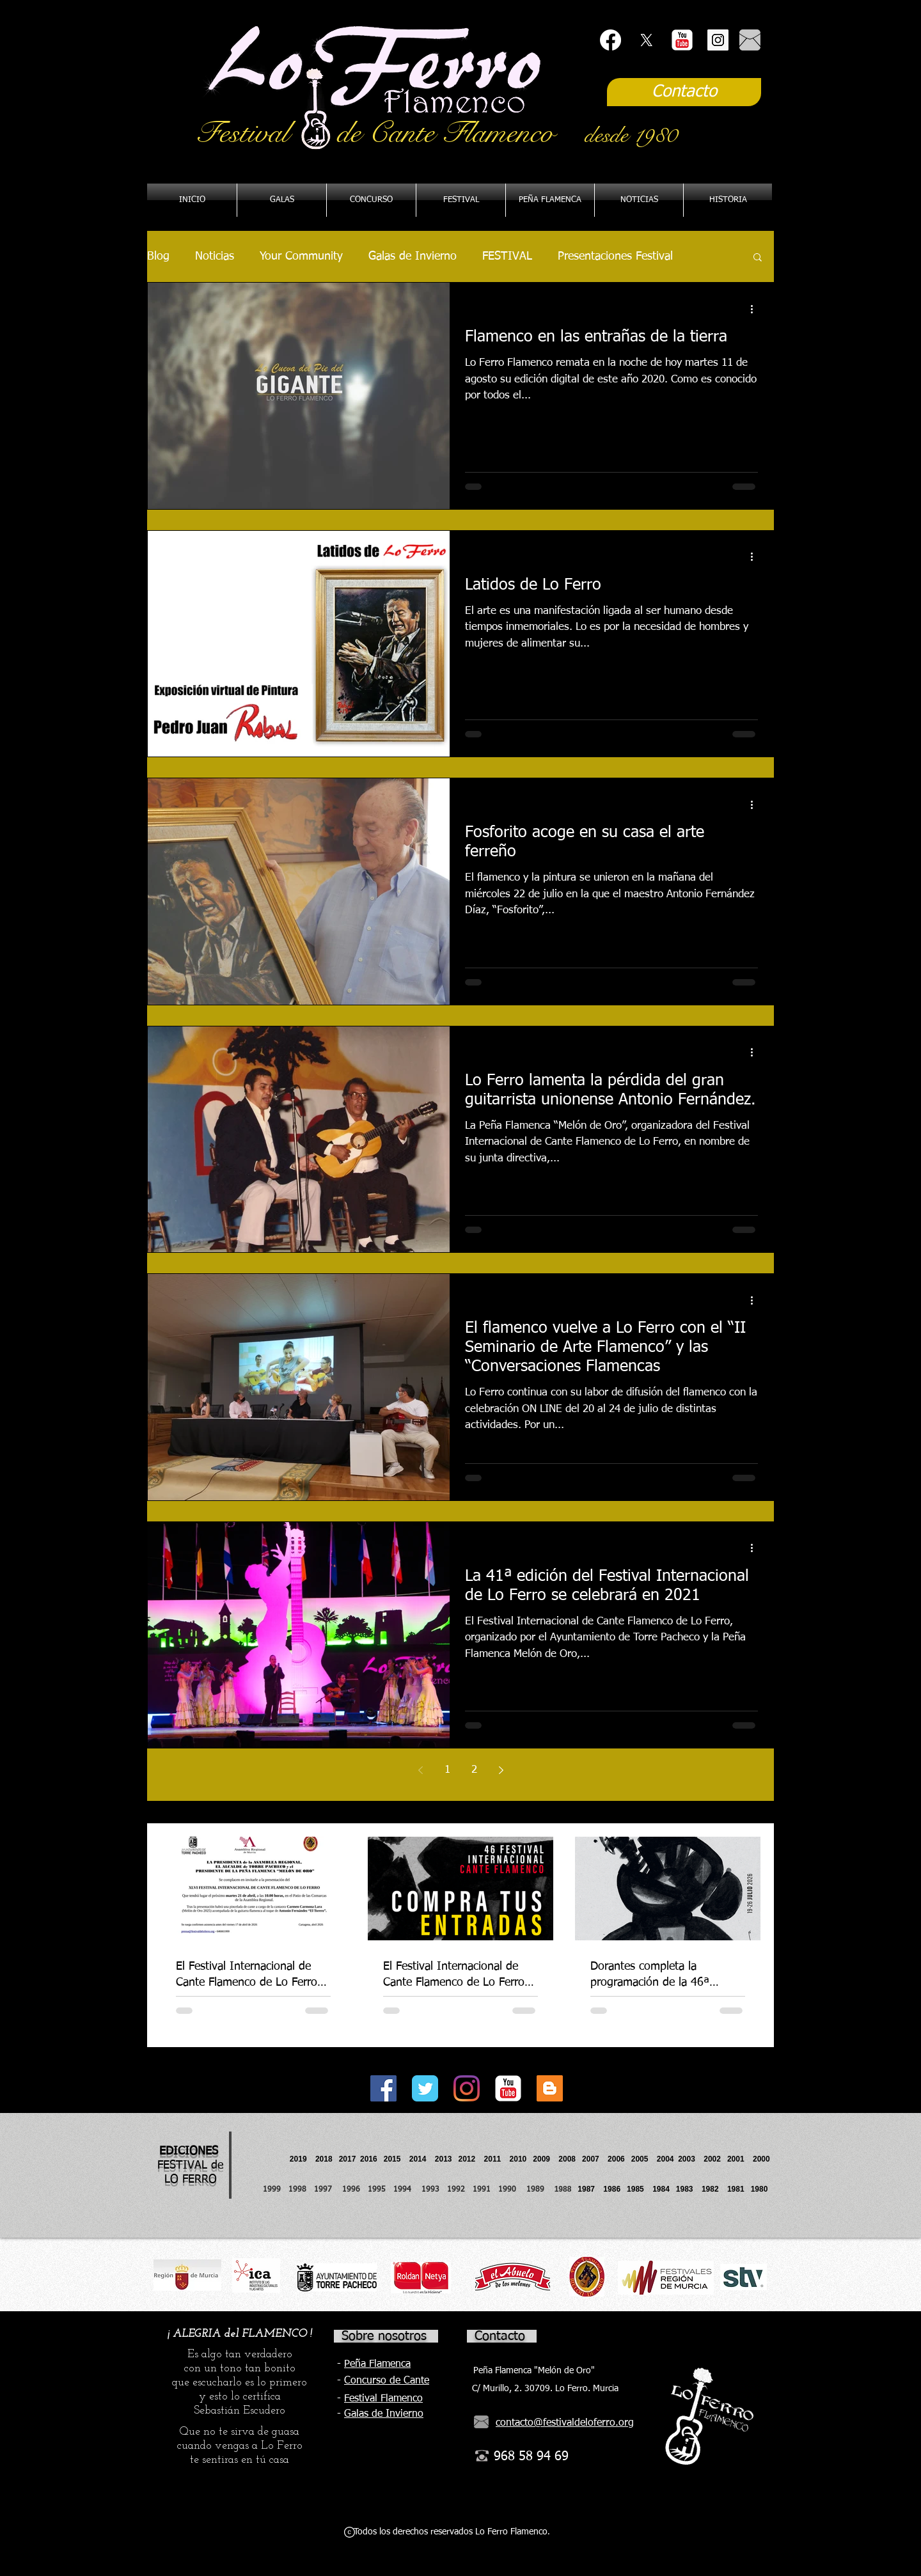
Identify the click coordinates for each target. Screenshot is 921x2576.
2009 (545, 2159)
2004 (665, 2159)
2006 (619, 2159)
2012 (471, 2159)
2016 (368, 2159)
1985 (635, 2189)
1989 (539, 2190)
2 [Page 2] (474, 1769)
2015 (392, 2159)
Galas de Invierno (412, 256)
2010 (518, 2159)
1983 (684, 2189)
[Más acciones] (756, 309)
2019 (299, 2159)
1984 (664, 2189)
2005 (644, 2159)
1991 (482, 2190)
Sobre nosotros (384, 2336)
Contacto (500, 2336)
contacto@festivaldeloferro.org (565, 2423)
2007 (595, 2159)
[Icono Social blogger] (550, 2088)
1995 (378, 2190)
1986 (613, 2189)
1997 (328, 2190)
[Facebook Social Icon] (383, 2088)
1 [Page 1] (447, 1769)
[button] (550, 200)
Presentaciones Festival (615, 256)
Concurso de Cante (386, 2381)
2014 (418, 2159)
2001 (740, 2159)
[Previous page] (420, 1770)
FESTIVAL (507, 256)
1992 (456, 2190)
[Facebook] (610, 40)
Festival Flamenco (383, 2399)
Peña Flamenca (377, 2364)
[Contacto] (684, 92)
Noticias (214, 256)
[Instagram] (466, 2088)
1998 (301, 2190)
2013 (447, 2159)
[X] (646, 40)
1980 (761, 2189)
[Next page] (500, 1770)
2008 (570, 2159)
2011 (497, 2159)
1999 (275, 2190)
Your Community (301, 256)
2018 (325, 2159)
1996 (355, 2190)
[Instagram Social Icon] (717, 40)
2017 (347, 2159)
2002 (712, 2159)
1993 (430, 2190)
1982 (714, 2189)
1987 (590, 2189)
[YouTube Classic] (682, 40)
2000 (761, 2159)
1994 (404, 2190)
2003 (691, 2159)
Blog (158, 256)
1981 (735, 2189)
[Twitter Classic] (425, 2088)
